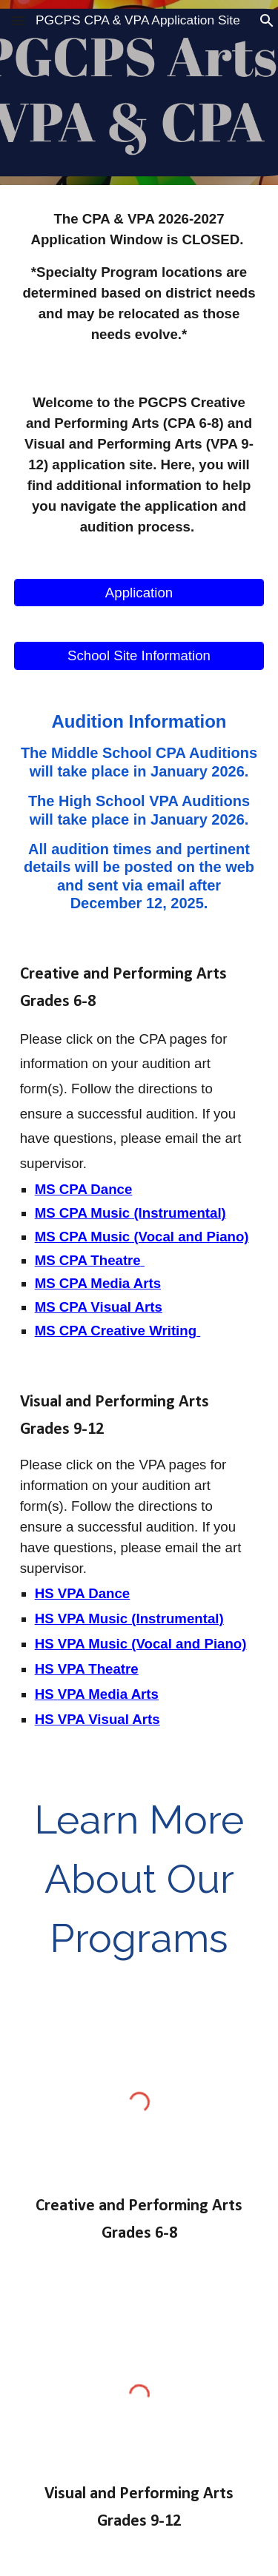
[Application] (139, 592)
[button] (18, 20)
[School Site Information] (139, 655)
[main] (139, 277)
